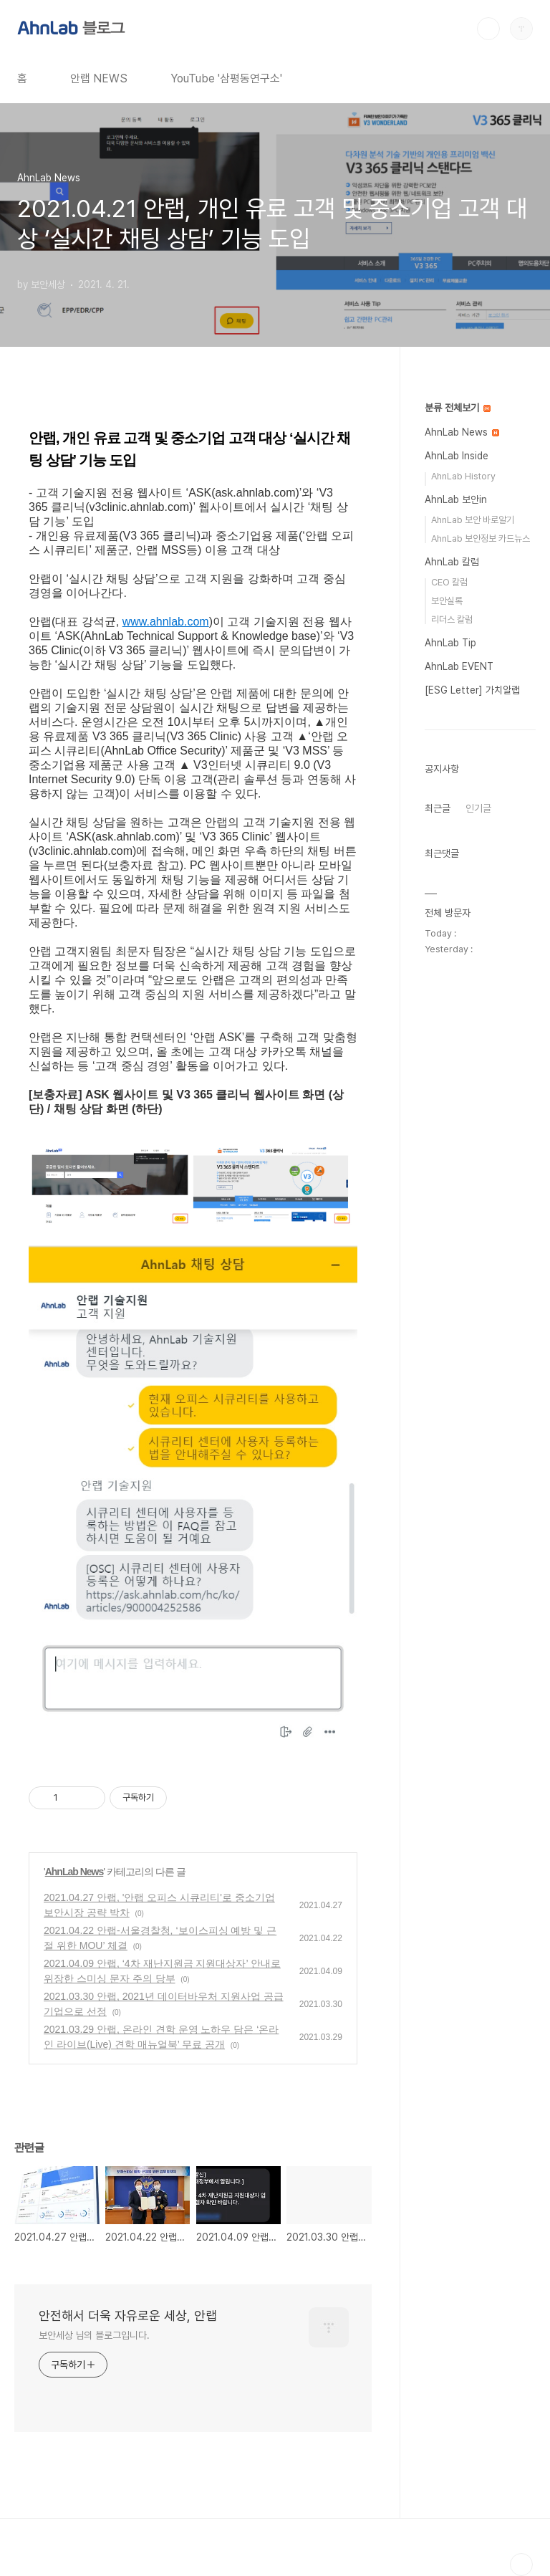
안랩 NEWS (98, 78)
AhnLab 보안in (456, 499)
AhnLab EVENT (459, 666)
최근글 (437, 808)
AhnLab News (74, 1871)
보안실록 (447, 600)
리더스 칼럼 (452, 619)
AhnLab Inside (456, 455)
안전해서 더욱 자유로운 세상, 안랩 (128, 2315)
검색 (488, 28)
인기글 (478, 808)
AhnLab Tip (450, 642)
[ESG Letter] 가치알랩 (472, 690)
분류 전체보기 (458, 407)
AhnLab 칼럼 (452, 562)
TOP (521, 2564)
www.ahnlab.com (165, 622)
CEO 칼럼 (449, 582)
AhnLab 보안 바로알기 (472, 519)
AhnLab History (463, 476)
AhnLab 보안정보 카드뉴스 (480, 538)
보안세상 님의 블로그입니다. (94, 2335)
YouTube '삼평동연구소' (226, 78)
